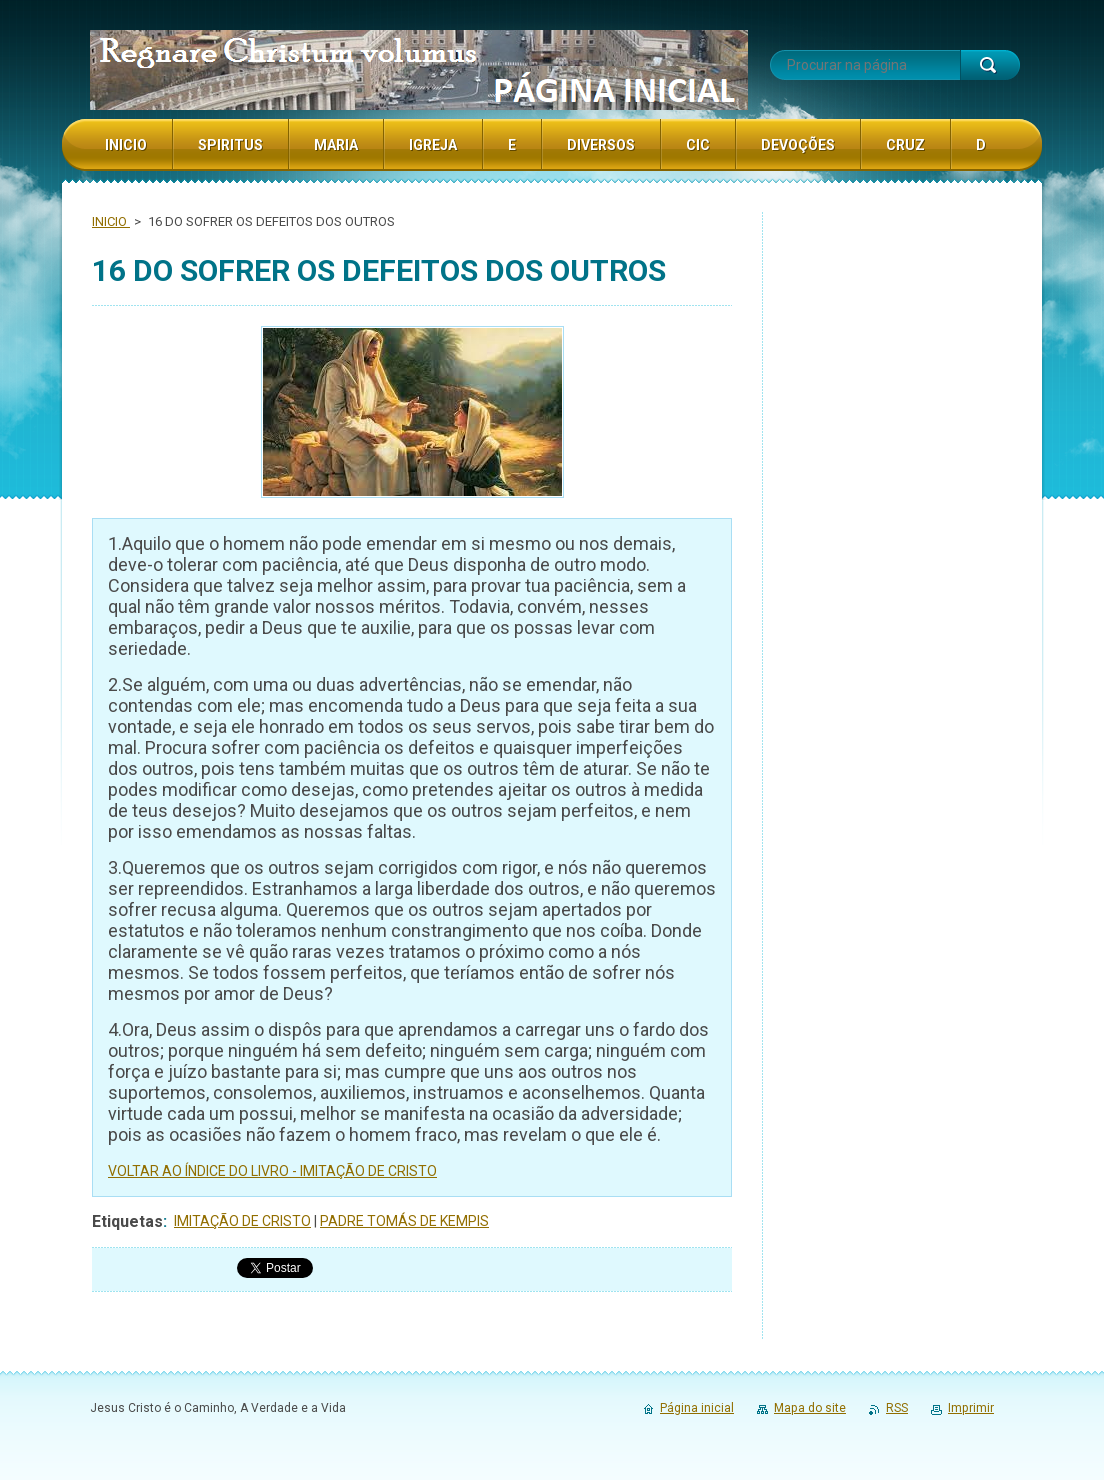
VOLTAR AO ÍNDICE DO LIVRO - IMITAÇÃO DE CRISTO (272, 1171)
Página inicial (697, 1408)
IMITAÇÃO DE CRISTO (242, 1221)
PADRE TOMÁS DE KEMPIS (404, 1221)
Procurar (990, 65)
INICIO (111, 221)
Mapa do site (810, 1408)
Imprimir (971, 1408)
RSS (897, 1408)
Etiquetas (127, 1221)
